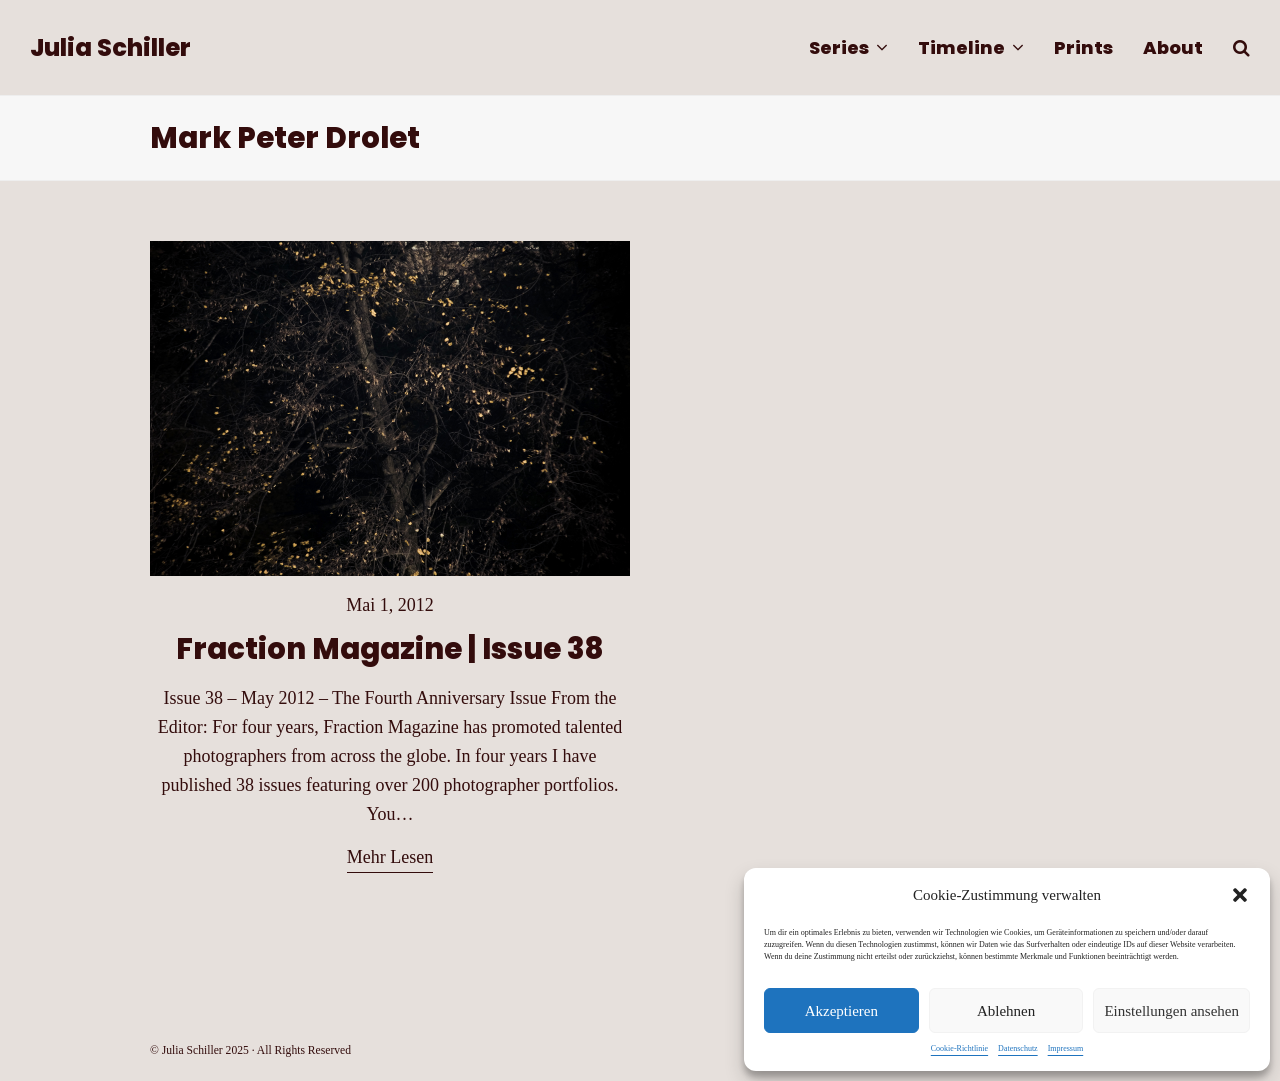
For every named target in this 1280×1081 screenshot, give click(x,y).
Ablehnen (1006, 1011)
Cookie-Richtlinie (959, 1048)
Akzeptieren (841, 1011)
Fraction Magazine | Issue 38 (390, 648)
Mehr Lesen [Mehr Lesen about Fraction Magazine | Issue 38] (390, 857)
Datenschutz (1018, 1048)
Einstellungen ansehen (1171, 1011)
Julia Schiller (110, 47)
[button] (1240, 895)
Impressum (1066, 1048)
